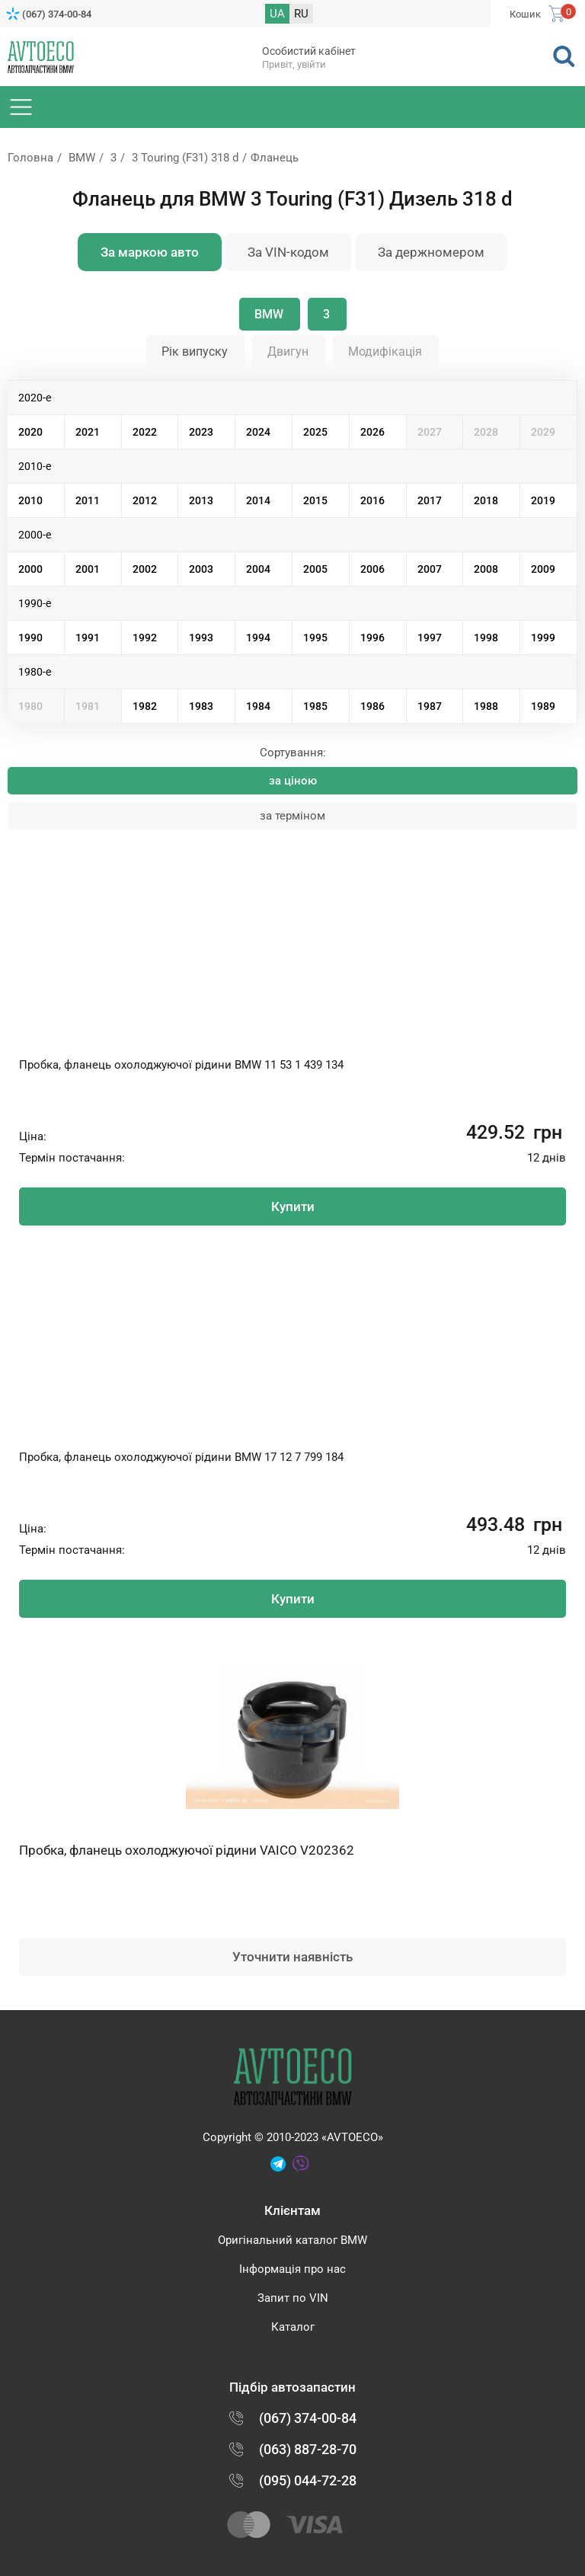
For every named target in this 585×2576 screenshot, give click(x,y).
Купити (293, 1206)
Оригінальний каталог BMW (292, 2240)
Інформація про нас (292, 2269)
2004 (258, 569)
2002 (145, 569)
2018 (486, 500)
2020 (30, 432)
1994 (258, 637)
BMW (82, 158)
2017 (429, 500)
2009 (543, 569)
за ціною (293, 781)
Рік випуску (194, 351)
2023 (201, 432)
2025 (315, 432)
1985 (315, 706)
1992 (145, 637)
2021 (87, 432)
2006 (372, 569)
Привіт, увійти (294, 64)
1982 (145, 706)
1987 (429, 706)
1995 (315, 637)
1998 (486, 637)
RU (301, 14)
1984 (258, 706)
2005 (315, 569)
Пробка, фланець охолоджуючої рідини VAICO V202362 (186, 1850)
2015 (315, 500)
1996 (372, 637)
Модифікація (385, 351)
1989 (543, 706)
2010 (30, 500)
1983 (201, 706)
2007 (429, 569)
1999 (543, 637)
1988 (486, 706)
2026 (372, 432)
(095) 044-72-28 (307, 2480)
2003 (201, 569)
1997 (429, 637)
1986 (372, 706)
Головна (30, 158)
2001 (87, 569)
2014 (258, 500)
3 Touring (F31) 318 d (185, 158)
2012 (145, 500)
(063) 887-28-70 (307, 2449)
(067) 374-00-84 (56, 14)
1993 (201, 637)
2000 (30, 569)
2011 (87, 500)
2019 (543, 500)
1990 (30, 637)
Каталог (293, 2327)
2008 (486, 569)
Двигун (287, 351)
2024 (258, 432)
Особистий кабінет (309, 51)
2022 (145, 432)
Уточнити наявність (292, 1956)
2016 (372, 500)
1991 (87, 637)
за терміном (292, 816)
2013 (201, 500)
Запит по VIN (292, 2298)
